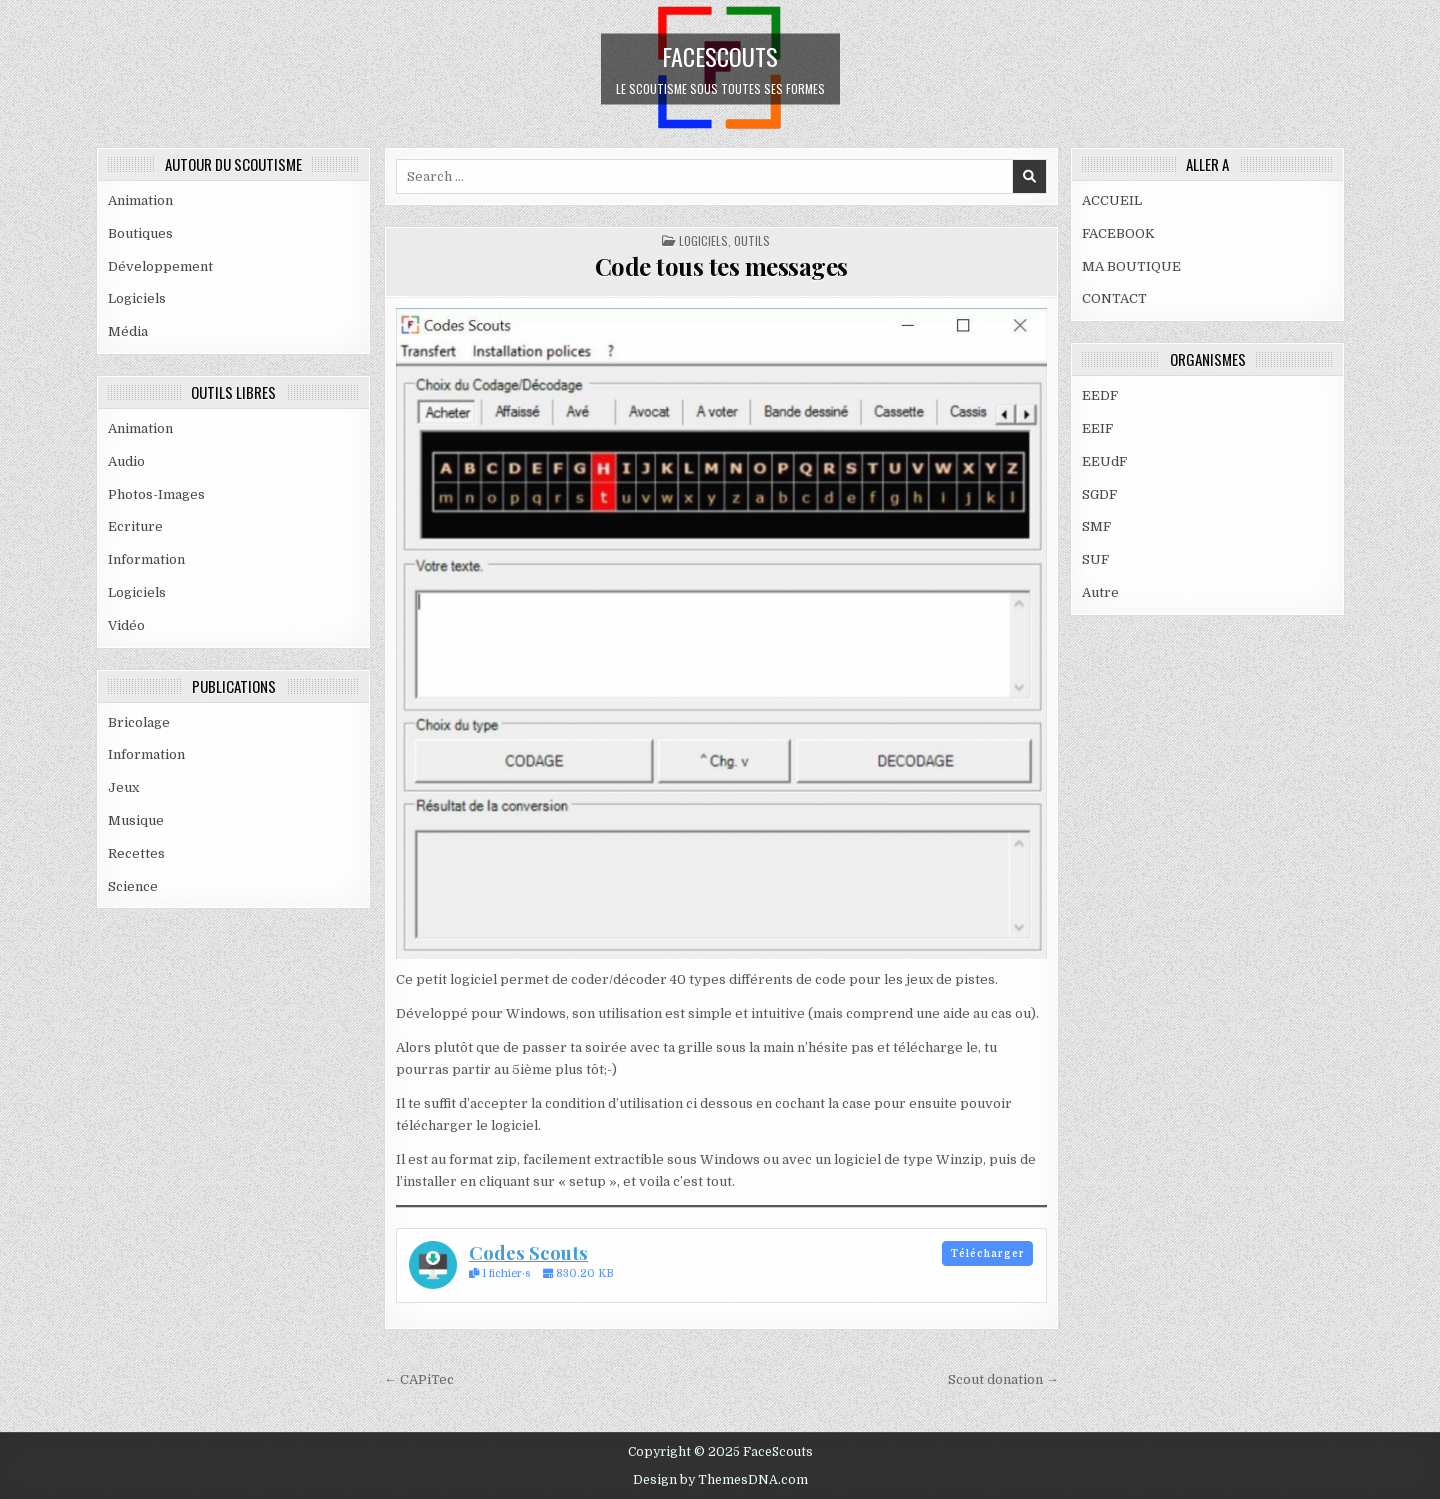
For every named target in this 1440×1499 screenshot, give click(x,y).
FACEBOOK (1118, 233)
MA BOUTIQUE (1131, 266)
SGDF (1099, 494)
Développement (160, 266)
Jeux (123, 787)
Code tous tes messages (721, 266)
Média (128, 331)
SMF (1096, 526)
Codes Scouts (528, 1252)
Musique (136, 820)
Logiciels (137, 298)
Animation (140, 200)
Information (146, 559)
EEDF (1100, 395)
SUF (1095, 559)
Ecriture (135, 526)
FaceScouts (720, 55)
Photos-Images (156, 494)
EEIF (1097, 428)
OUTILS (752, 240)
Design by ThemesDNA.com (720, 1480)
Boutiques (140, 233)
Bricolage (139, 722)
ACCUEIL (1112, 200)
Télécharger (988, 1253)
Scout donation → (1003, 1379)
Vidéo (126, 625)
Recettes (136, 853)
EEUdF (1104, 461)
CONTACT (1114, 298)
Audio (126, 461)
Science (133, 886)
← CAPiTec (419, 1379)
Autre (1100, 592)
